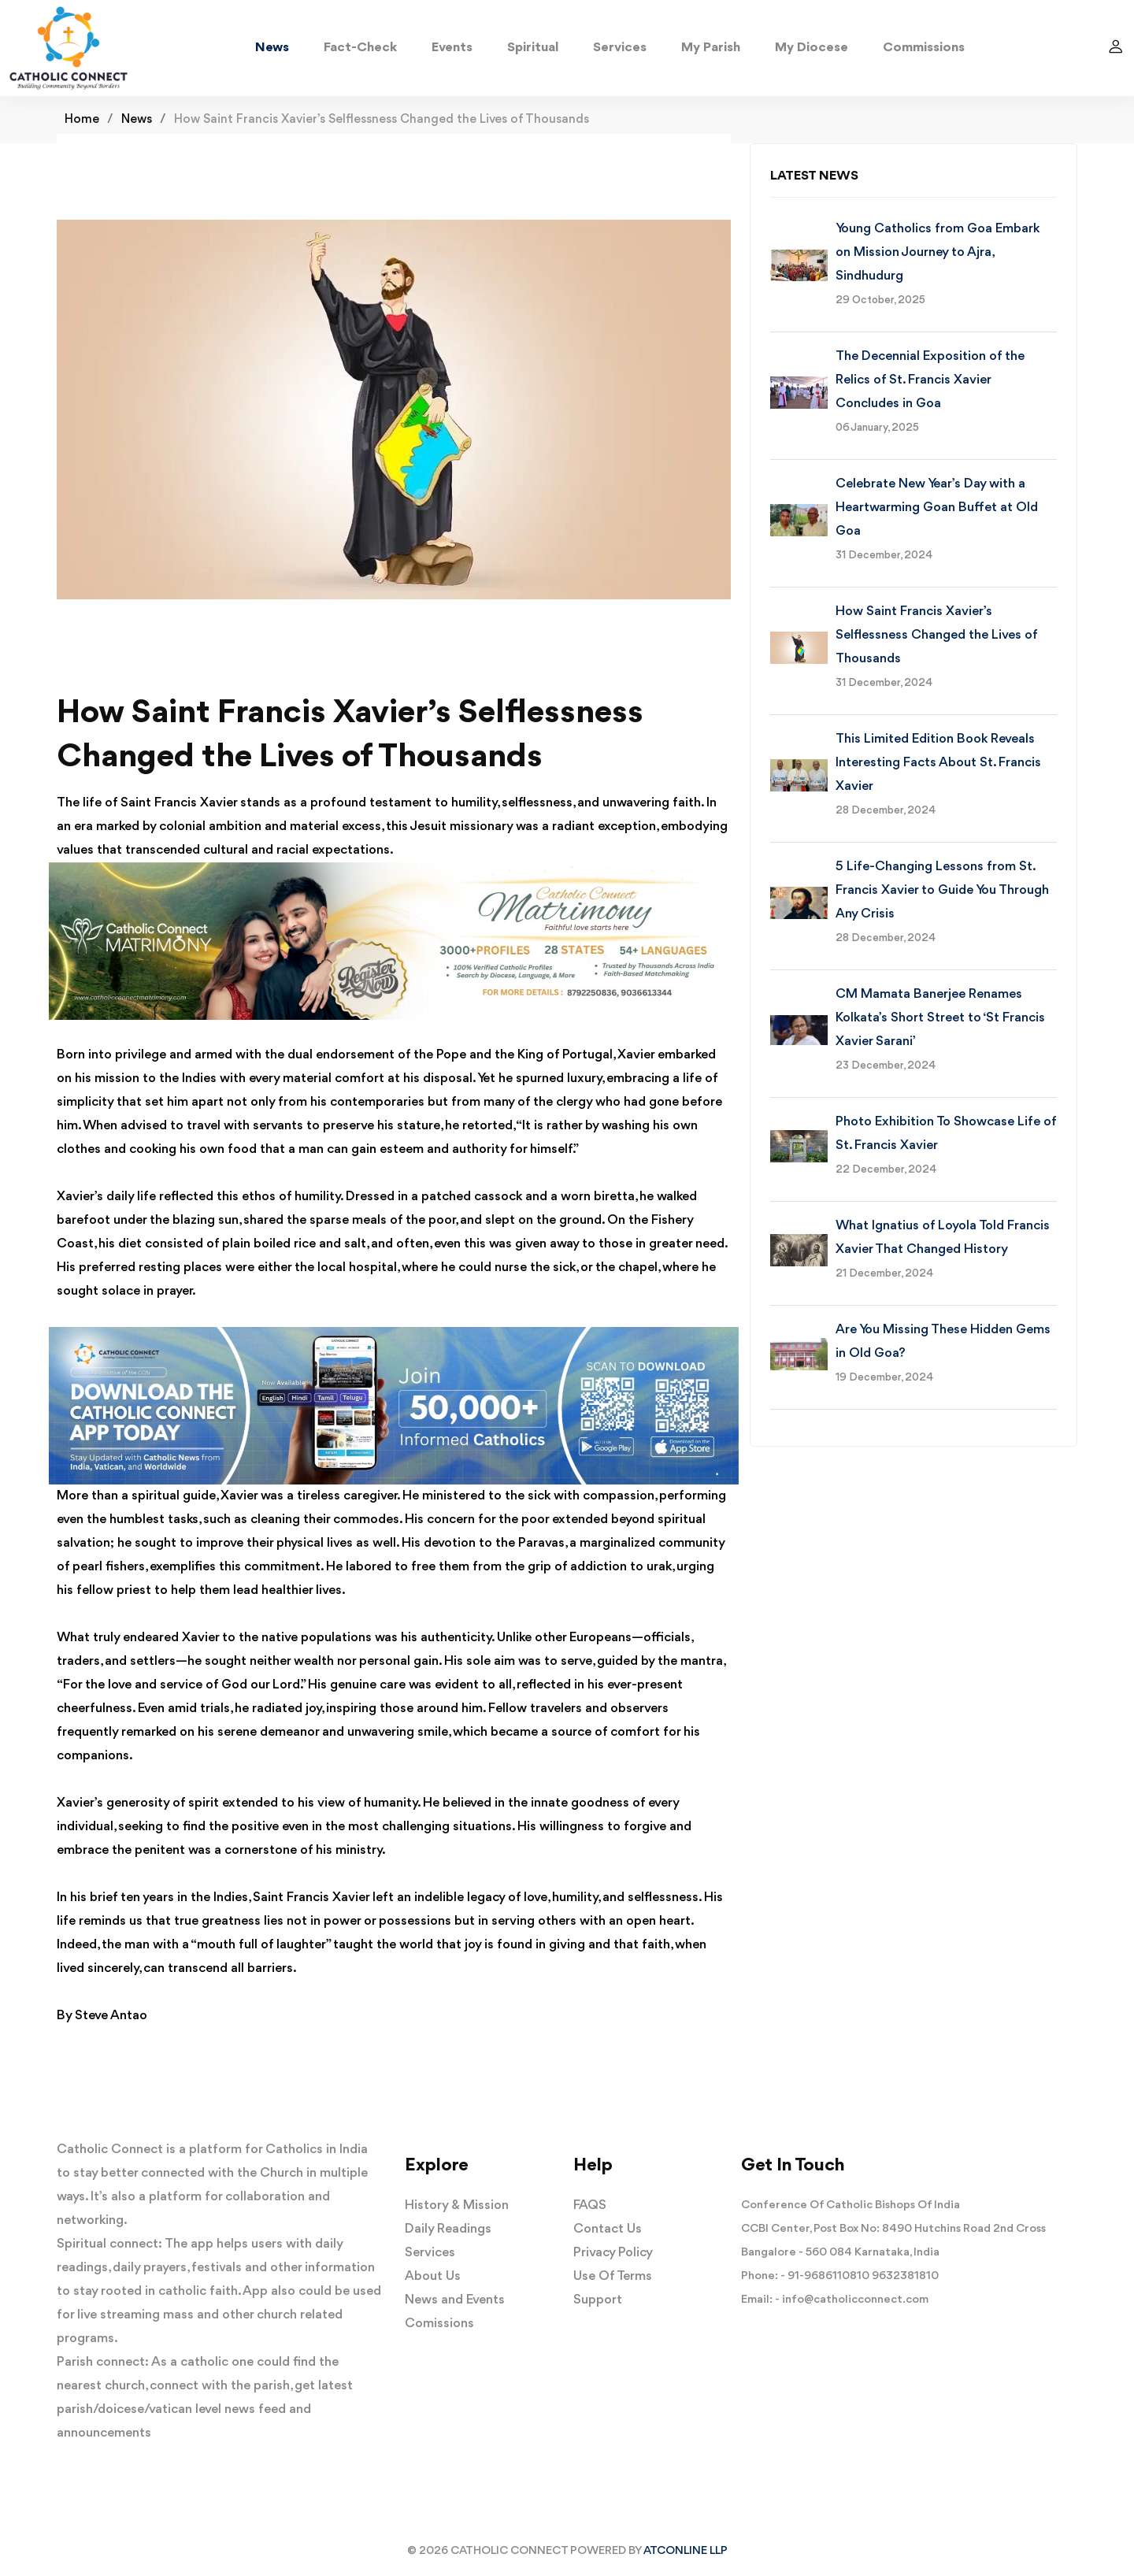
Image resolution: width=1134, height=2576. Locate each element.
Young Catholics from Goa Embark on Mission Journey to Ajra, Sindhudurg (938, 252)
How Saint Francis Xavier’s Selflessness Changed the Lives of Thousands (936, 635)
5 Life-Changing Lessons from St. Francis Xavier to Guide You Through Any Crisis (942, 890)
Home (82, 119)
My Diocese (811, 47)
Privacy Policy (613, 2252)
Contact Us (607, 2229)
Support (597, 2300)
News (272, 47)
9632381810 (905, 2276)
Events (452, 47)
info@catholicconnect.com (855, 2300)
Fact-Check (360, 47)
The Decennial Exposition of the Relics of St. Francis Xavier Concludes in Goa (930, 380)
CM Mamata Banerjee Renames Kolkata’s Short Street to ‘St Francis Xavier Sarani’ (940, 1018)
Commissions (924, 47)
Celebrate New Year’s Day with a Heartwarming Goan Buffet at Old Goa (937, 507)
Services (620, 47)
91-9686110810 (828, 2276)
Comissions (439, 2323)
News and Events (455, 2300)
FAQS (589, 2205)
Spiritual (532, 47)
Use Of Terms (612, 2276)
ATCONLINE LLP (685, 2551)
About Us (433, 2276)
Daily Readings (448, 2229)
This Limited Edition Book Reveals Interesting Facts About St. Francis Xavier (938, 762)
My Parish (710, 47)
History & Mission (457, 2205)
